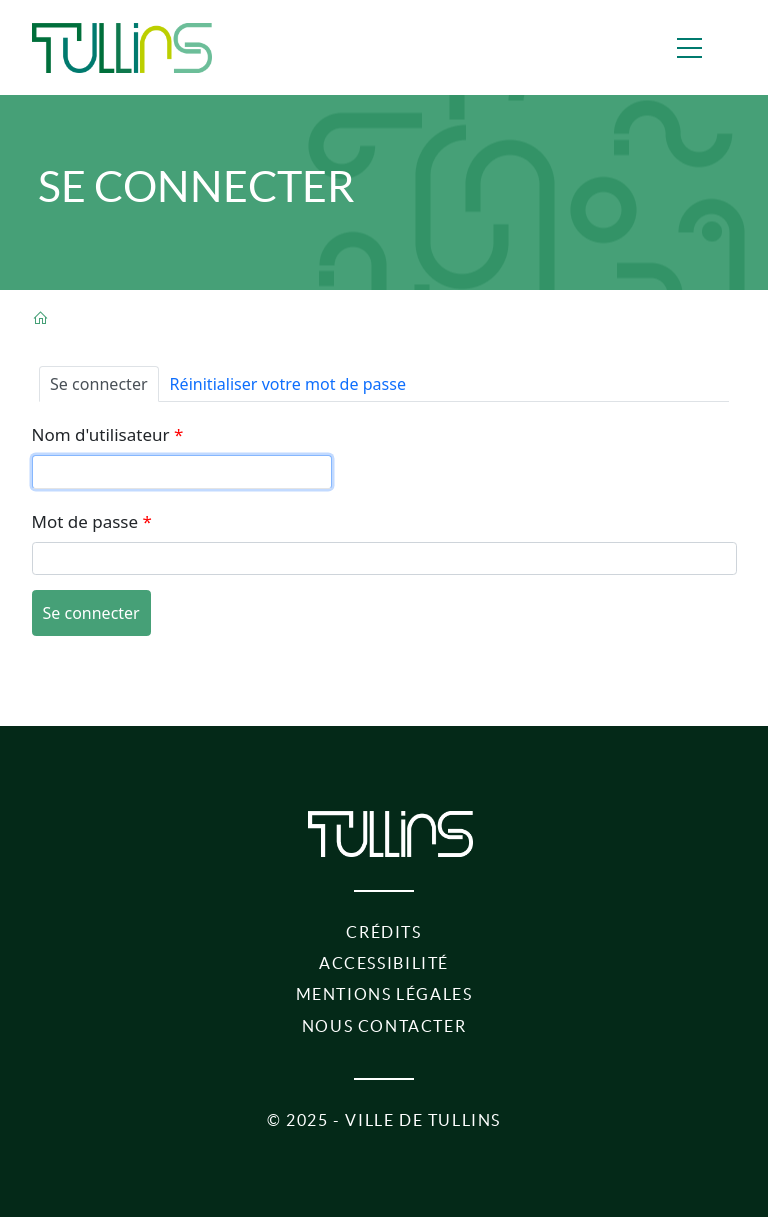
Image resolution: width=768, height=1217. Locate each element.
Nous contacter (384, 1026)
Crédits (383, 932)
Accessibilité (384, 963)
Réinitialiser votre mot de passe (288, 384)
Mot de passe (85, 521)
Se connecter (104, 383)
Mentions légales (384, 994)
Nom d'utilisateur (101, 434)
